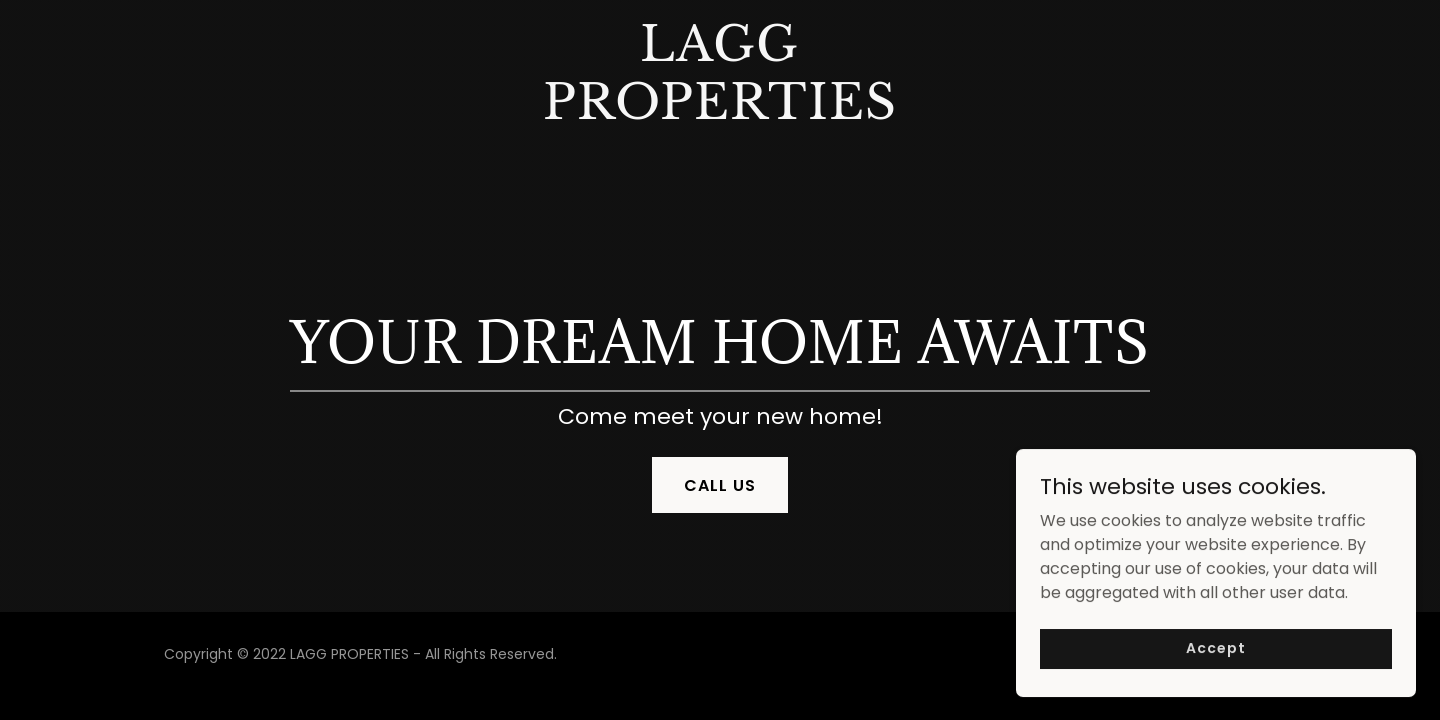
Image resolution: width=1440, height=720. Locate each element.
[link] (720, 113)
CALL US (720, 485)
